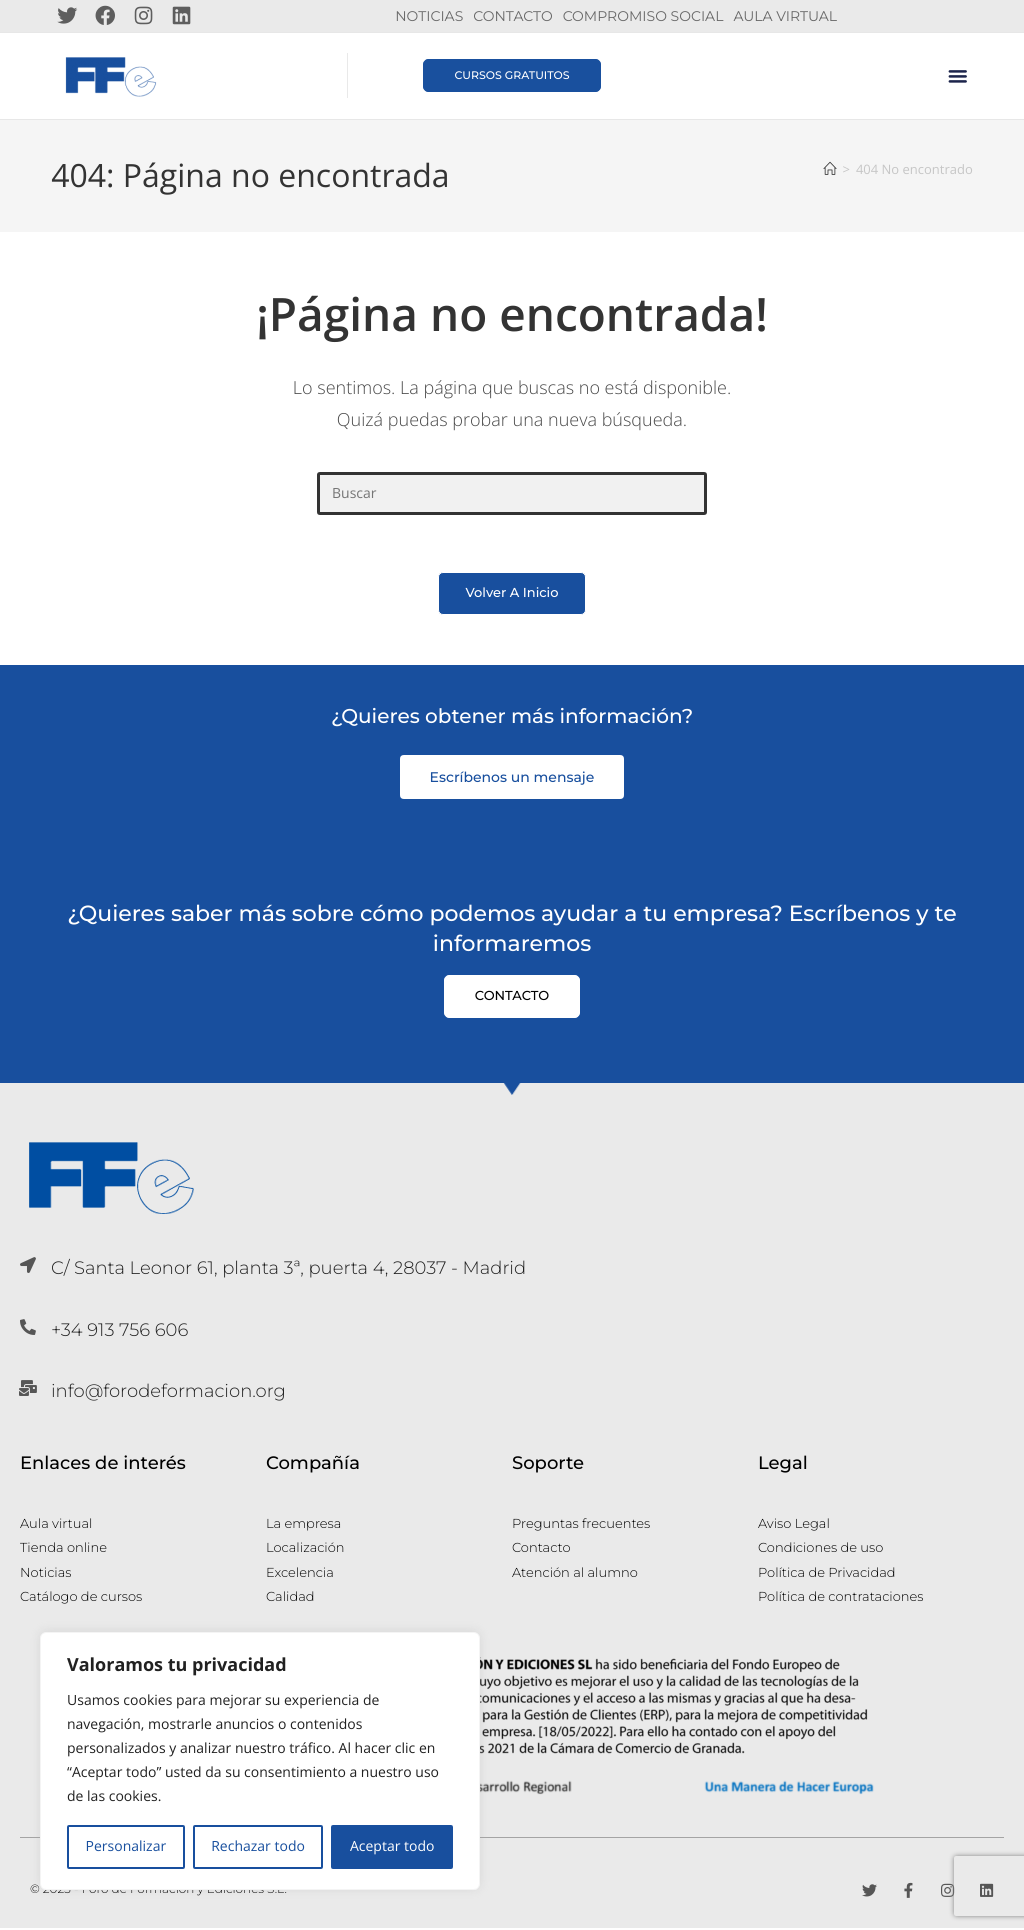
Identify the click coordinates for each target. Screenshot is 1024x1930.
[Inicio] (829, 168)
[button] (958, 76)
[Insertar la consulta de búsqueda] (512, 492)
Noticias (429, 16)
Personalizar (126, 1846)
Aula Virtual (785, 16)
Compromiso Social (643, 16)
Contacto (512, 16)
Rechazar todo (258, 1846)
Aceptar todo (392, 1846)
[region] (260, 1761)
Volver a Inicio (511, 595)
